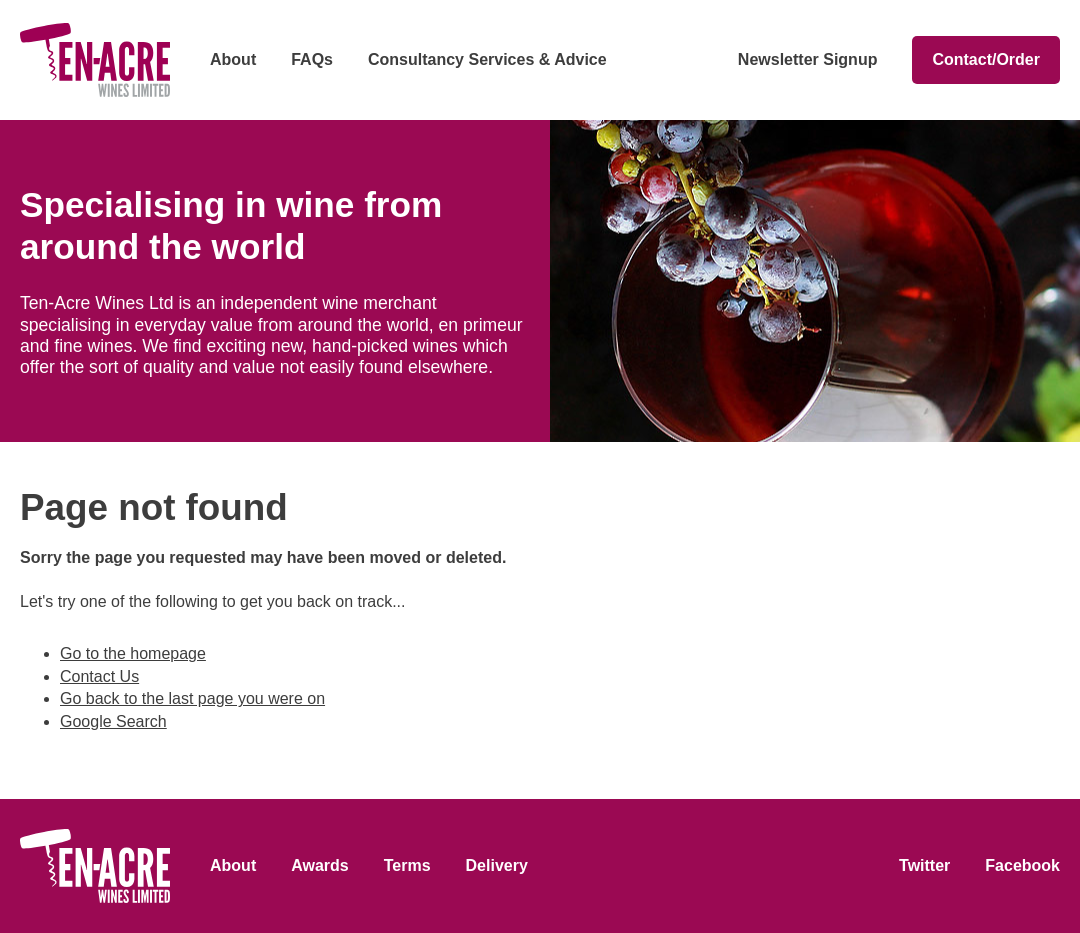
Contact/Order (986, 59)
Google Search (113, 721)
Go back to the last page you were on (192, 698)
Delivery (497, 865)
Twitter (924, 865)
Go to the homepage (133, 653)
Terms (407, 865)
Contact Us (99, 676)
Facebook (1022, 865)
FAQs (312, 59)
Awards (320, 865)
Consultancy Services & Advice (487, 59)
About (233, 59)
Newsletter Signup (808, 59)
